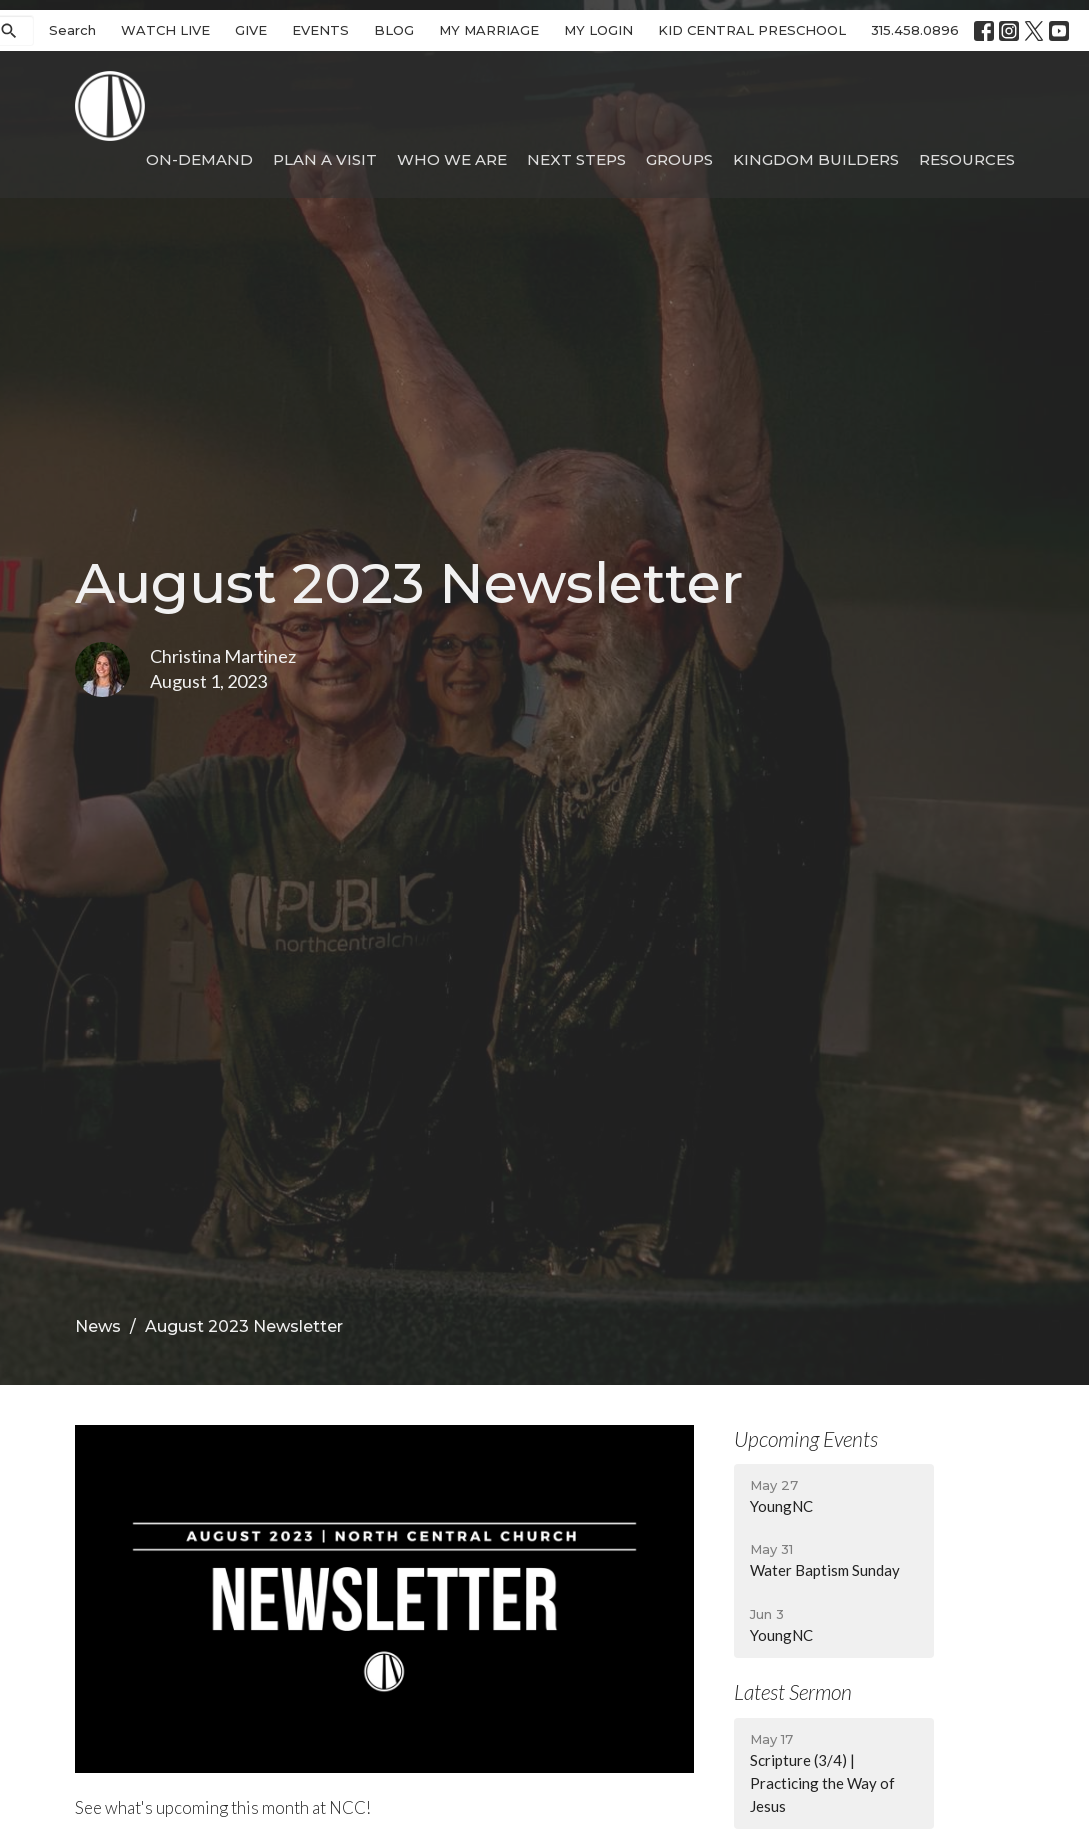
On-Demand (199, 159)
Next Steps (576, 159)
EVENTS (320, 30)
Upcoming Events (806, 1438)
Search (72, 30)
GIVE (251, 30)
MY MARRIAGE (489, 30)
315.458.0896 (915, 30)
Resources (967, 159)
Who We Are (452, 159)
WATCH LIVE (165, 30)
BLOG (394, 30)
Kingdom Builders (816, 159)
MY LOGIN (598, 30)
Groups (679, 159)
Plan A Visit (325, 159)
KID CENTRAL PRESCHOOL (752, 30)
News (98, 1326)
